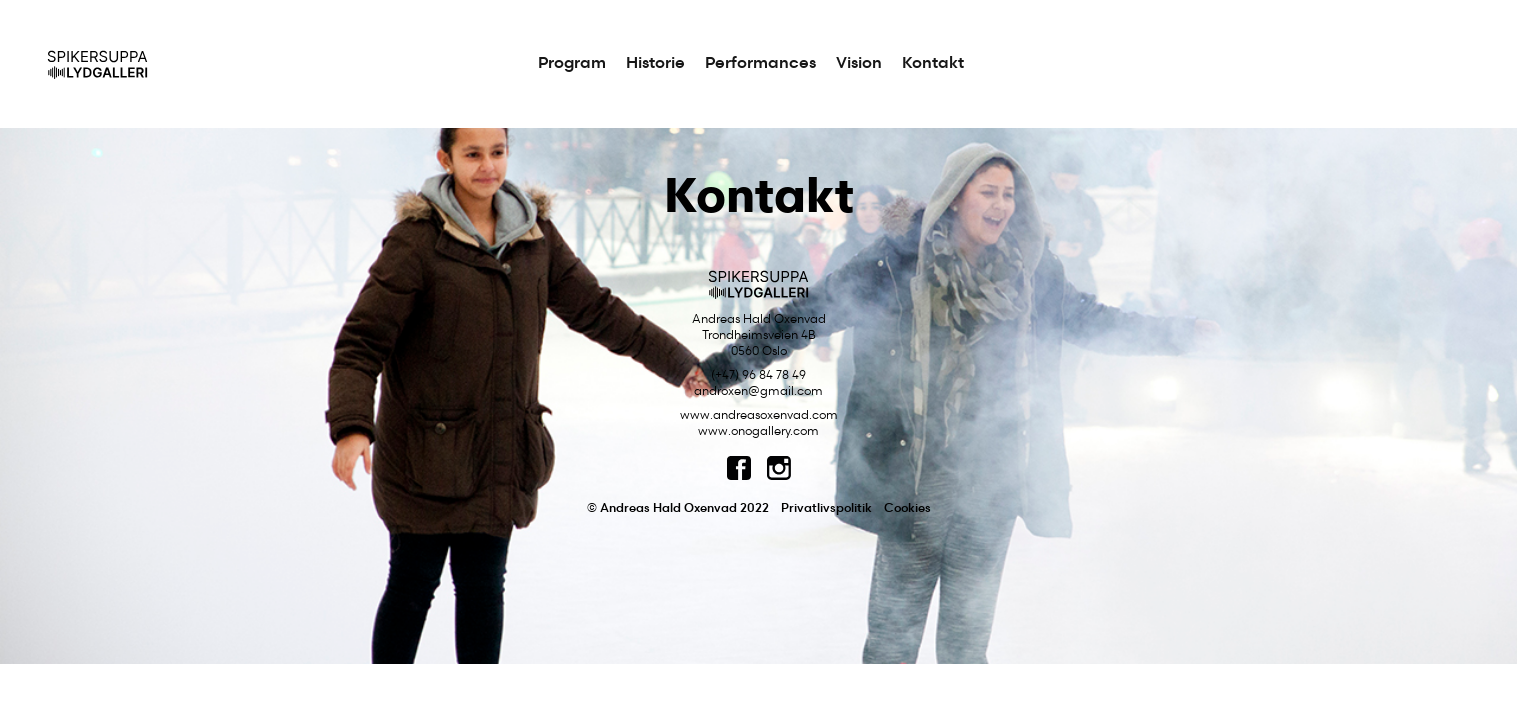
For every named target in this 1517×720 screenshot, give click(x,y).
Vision (859, 64)
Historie (655, 64)
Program (572, 64)
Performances (760, 64)
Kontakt (933, 64)
